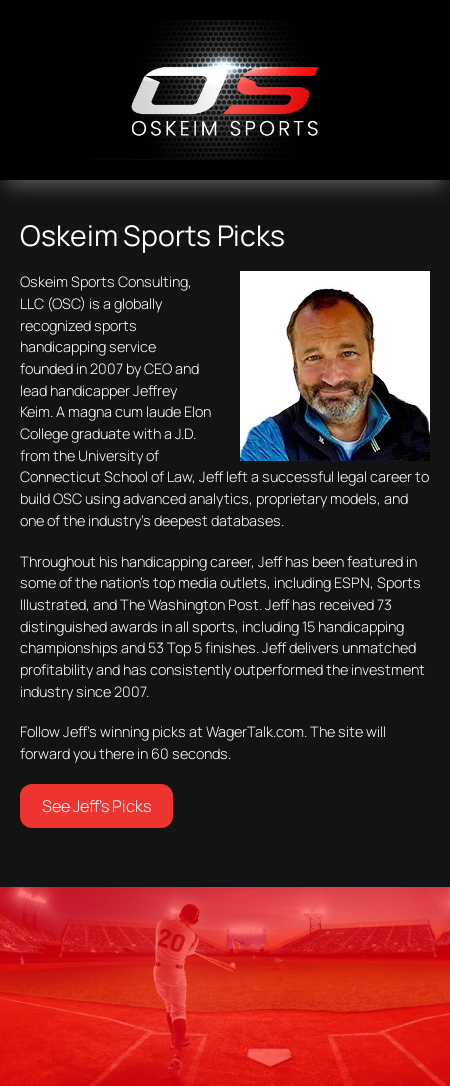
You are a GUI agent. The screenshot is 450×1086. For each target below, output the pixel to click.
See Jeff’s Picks (96, 806)
